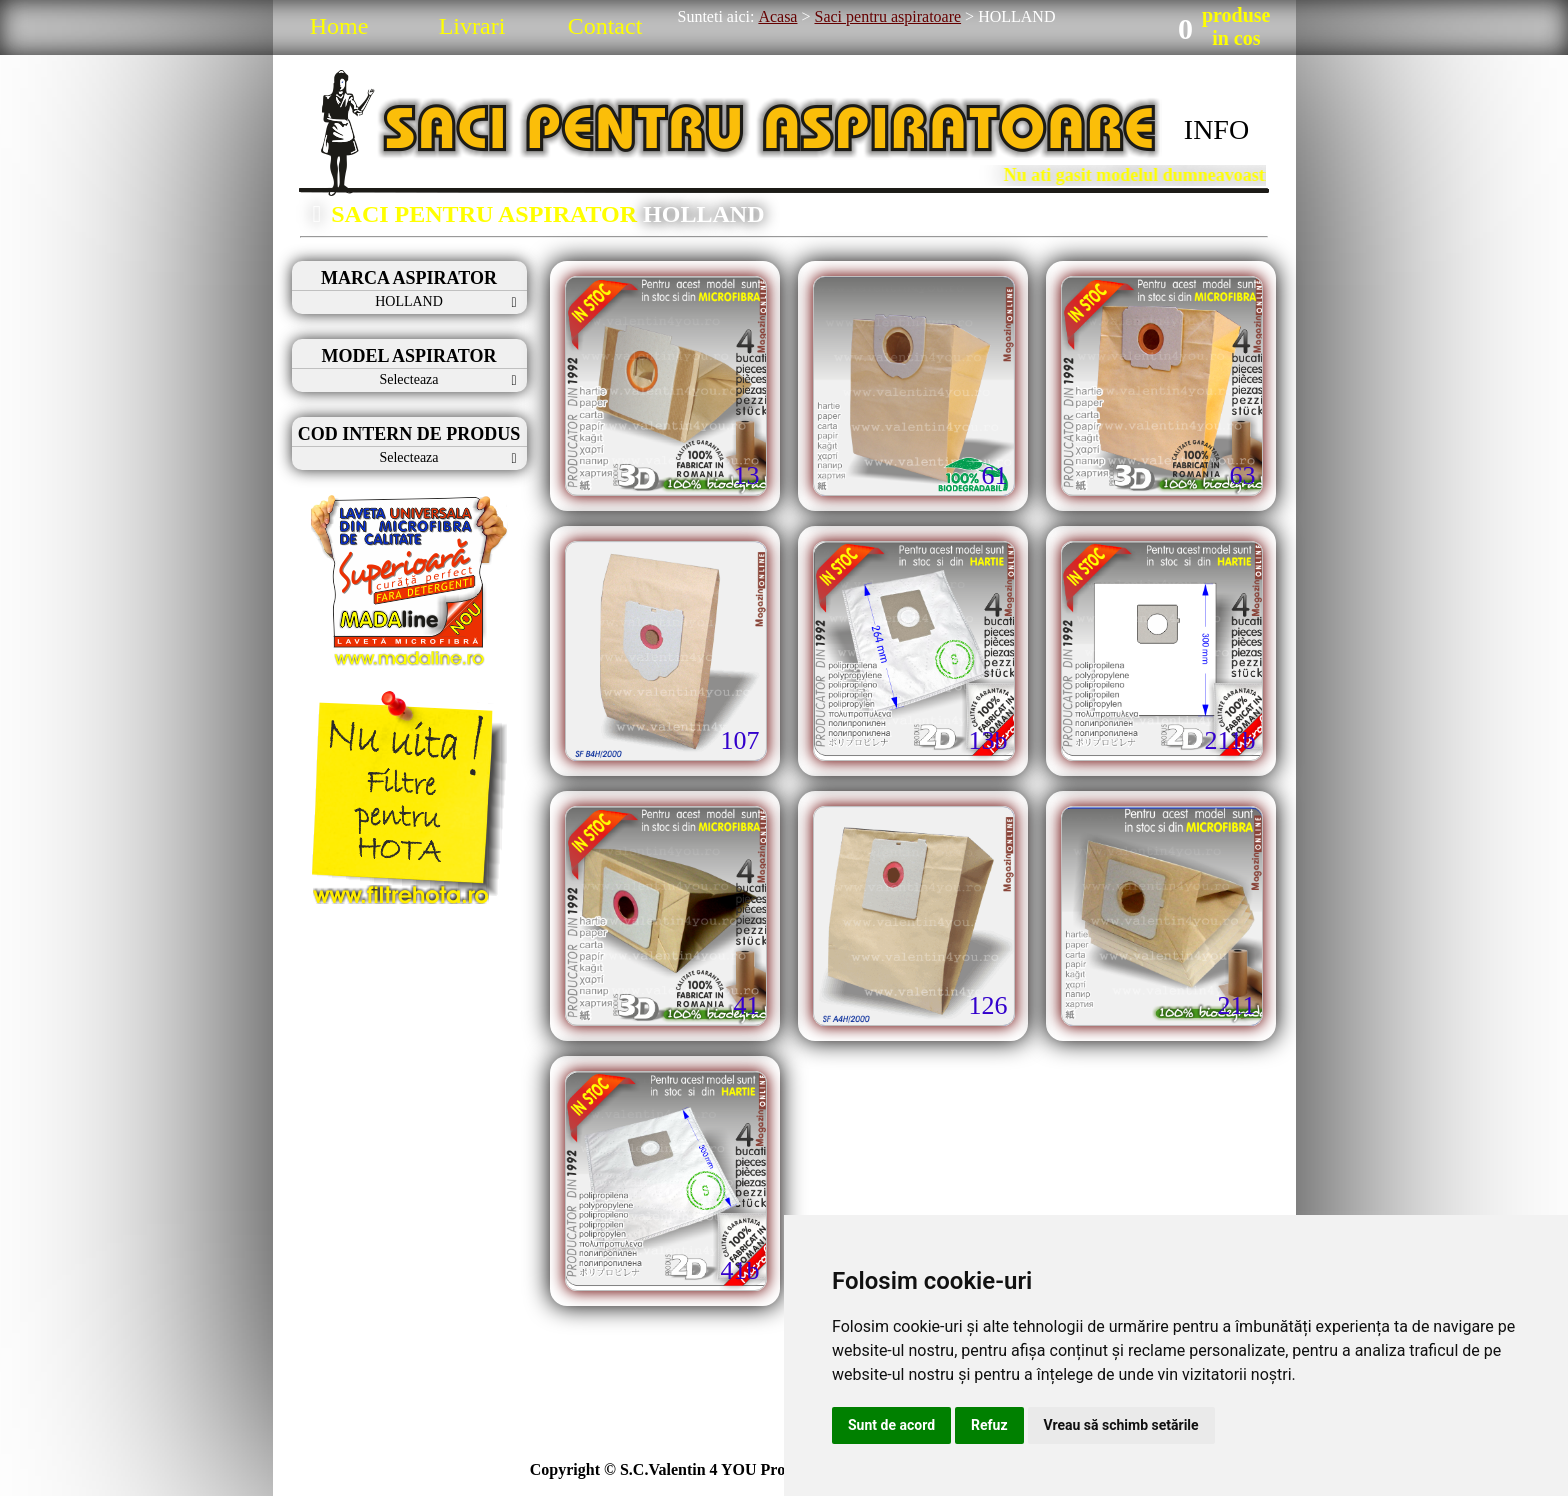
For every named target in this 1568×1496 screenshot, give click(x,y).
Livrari (472, 26)
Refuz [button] (989, 1425)
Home (339, 26)
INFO (1216, 129)
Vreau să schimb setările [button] (1121, 1425)
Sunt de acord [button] (891, 1425)
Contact (605, 26)
